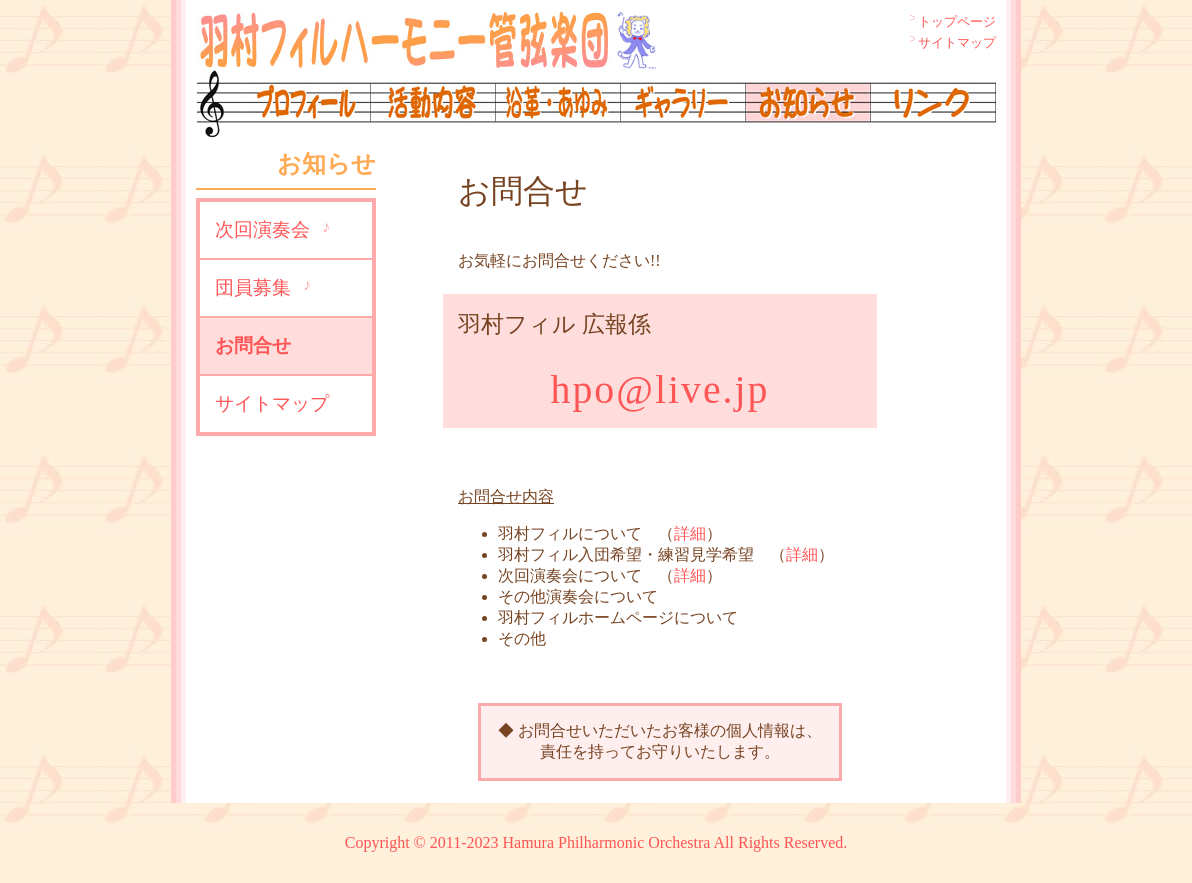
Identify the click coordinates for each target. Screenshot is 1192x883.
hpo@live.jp (660, 390)
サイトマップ (957, 42)
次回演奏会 (262, 229)
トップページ (957, 21)
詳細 (690, 533)
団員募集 (253, 287)
